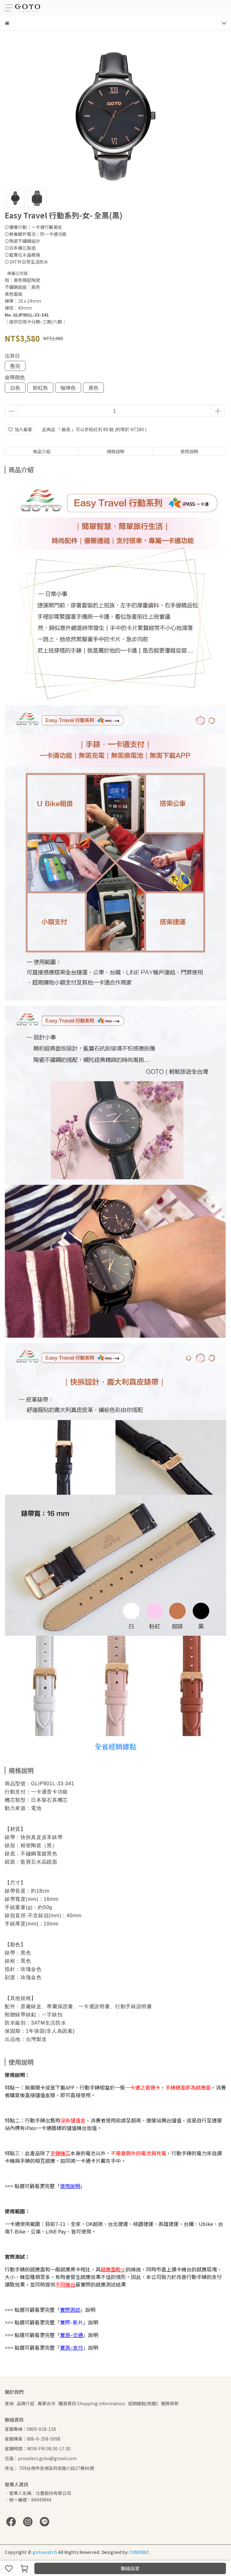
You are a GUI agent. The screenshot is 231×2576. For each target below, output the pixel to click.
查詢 (9, 2403)
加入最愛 (20, 429)
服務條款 (170, 2403)
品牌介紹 (25, 2403)
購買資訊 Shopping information (91, 2403)
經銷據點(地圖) (143, 2403)
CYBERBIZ (139, 2552)
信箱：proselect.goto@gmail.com (41, 2458)
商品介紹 (41, 451)
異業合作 (46, 2403)
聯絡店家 (130, 2568)
